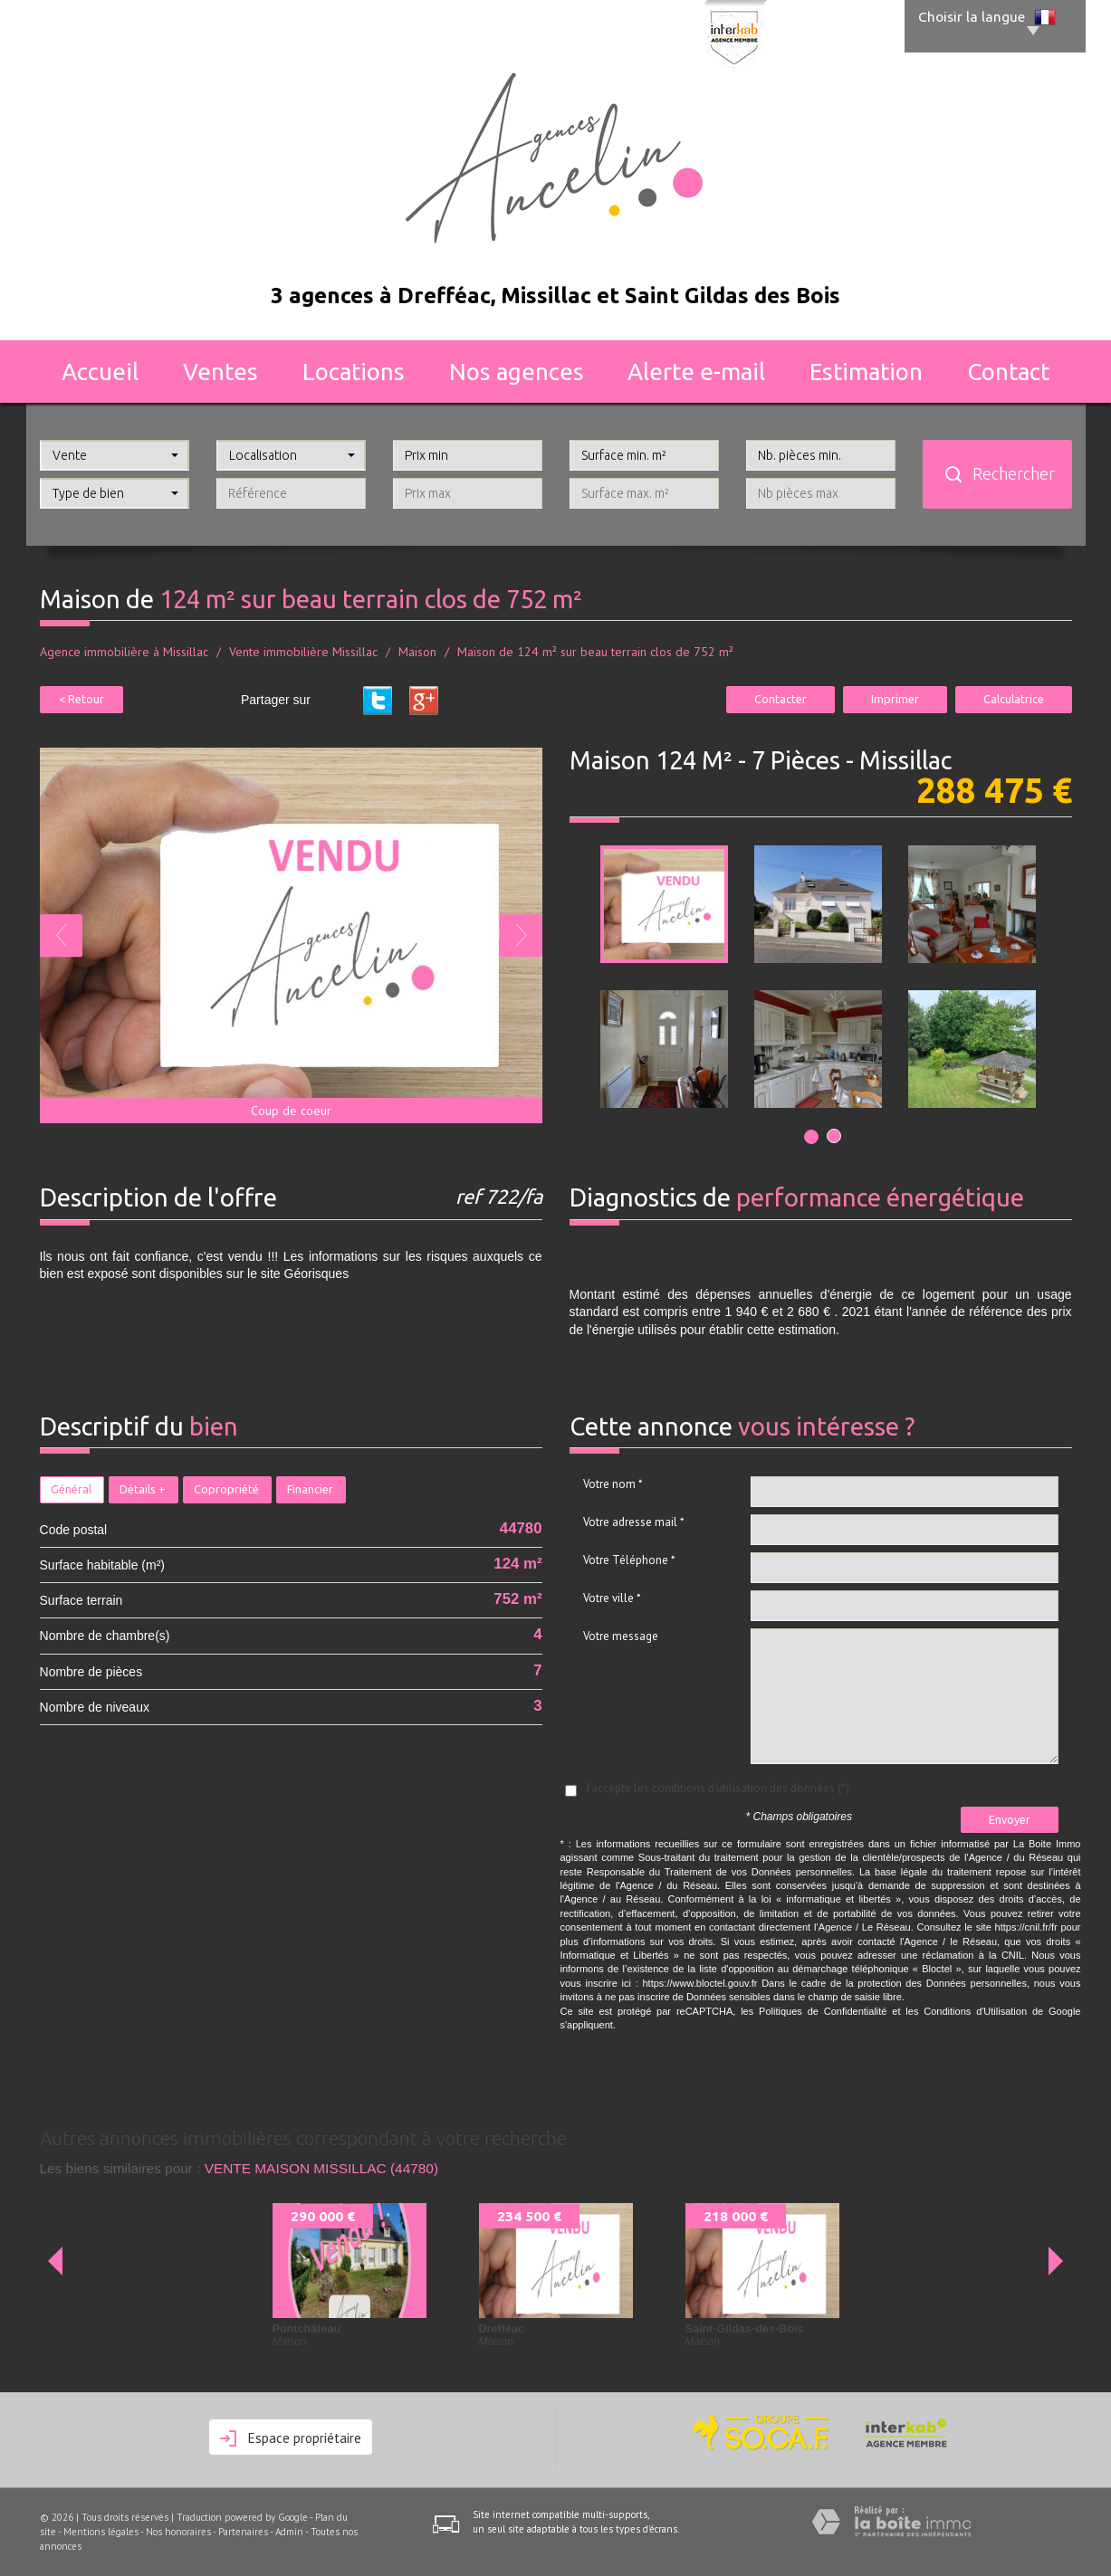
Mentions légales (101, 2531)
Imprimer (895, 698)
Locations (353, 371)
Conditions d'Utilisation (975, 2011)
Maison (417, 652)
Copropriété (226, 1489)
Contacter (780, 698)
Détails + (143, 1489)
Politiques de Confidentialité (822, 2011)
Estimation (866, 371)
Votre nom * (613, 1484)
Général (71, 1489)
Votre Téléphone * (629, 1560)
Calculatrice (1013, 698)
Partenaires (243, 2531)
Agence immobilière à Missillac (124, 652)
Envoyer (1009, 1819)
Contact (1008, 371)
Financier (310, 1489)
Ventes (220, 371)
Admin (289, 2531)
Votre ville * (612, 1598)
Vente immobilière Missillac (303, 652)
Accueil (100, 371)
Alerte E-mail (696, 371)
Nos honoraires (178, 2531)
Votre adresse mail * (634, 1522)
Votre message (620, 1636)
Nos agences (516, 371)
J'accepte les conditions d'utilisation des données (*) (717, 1788)
